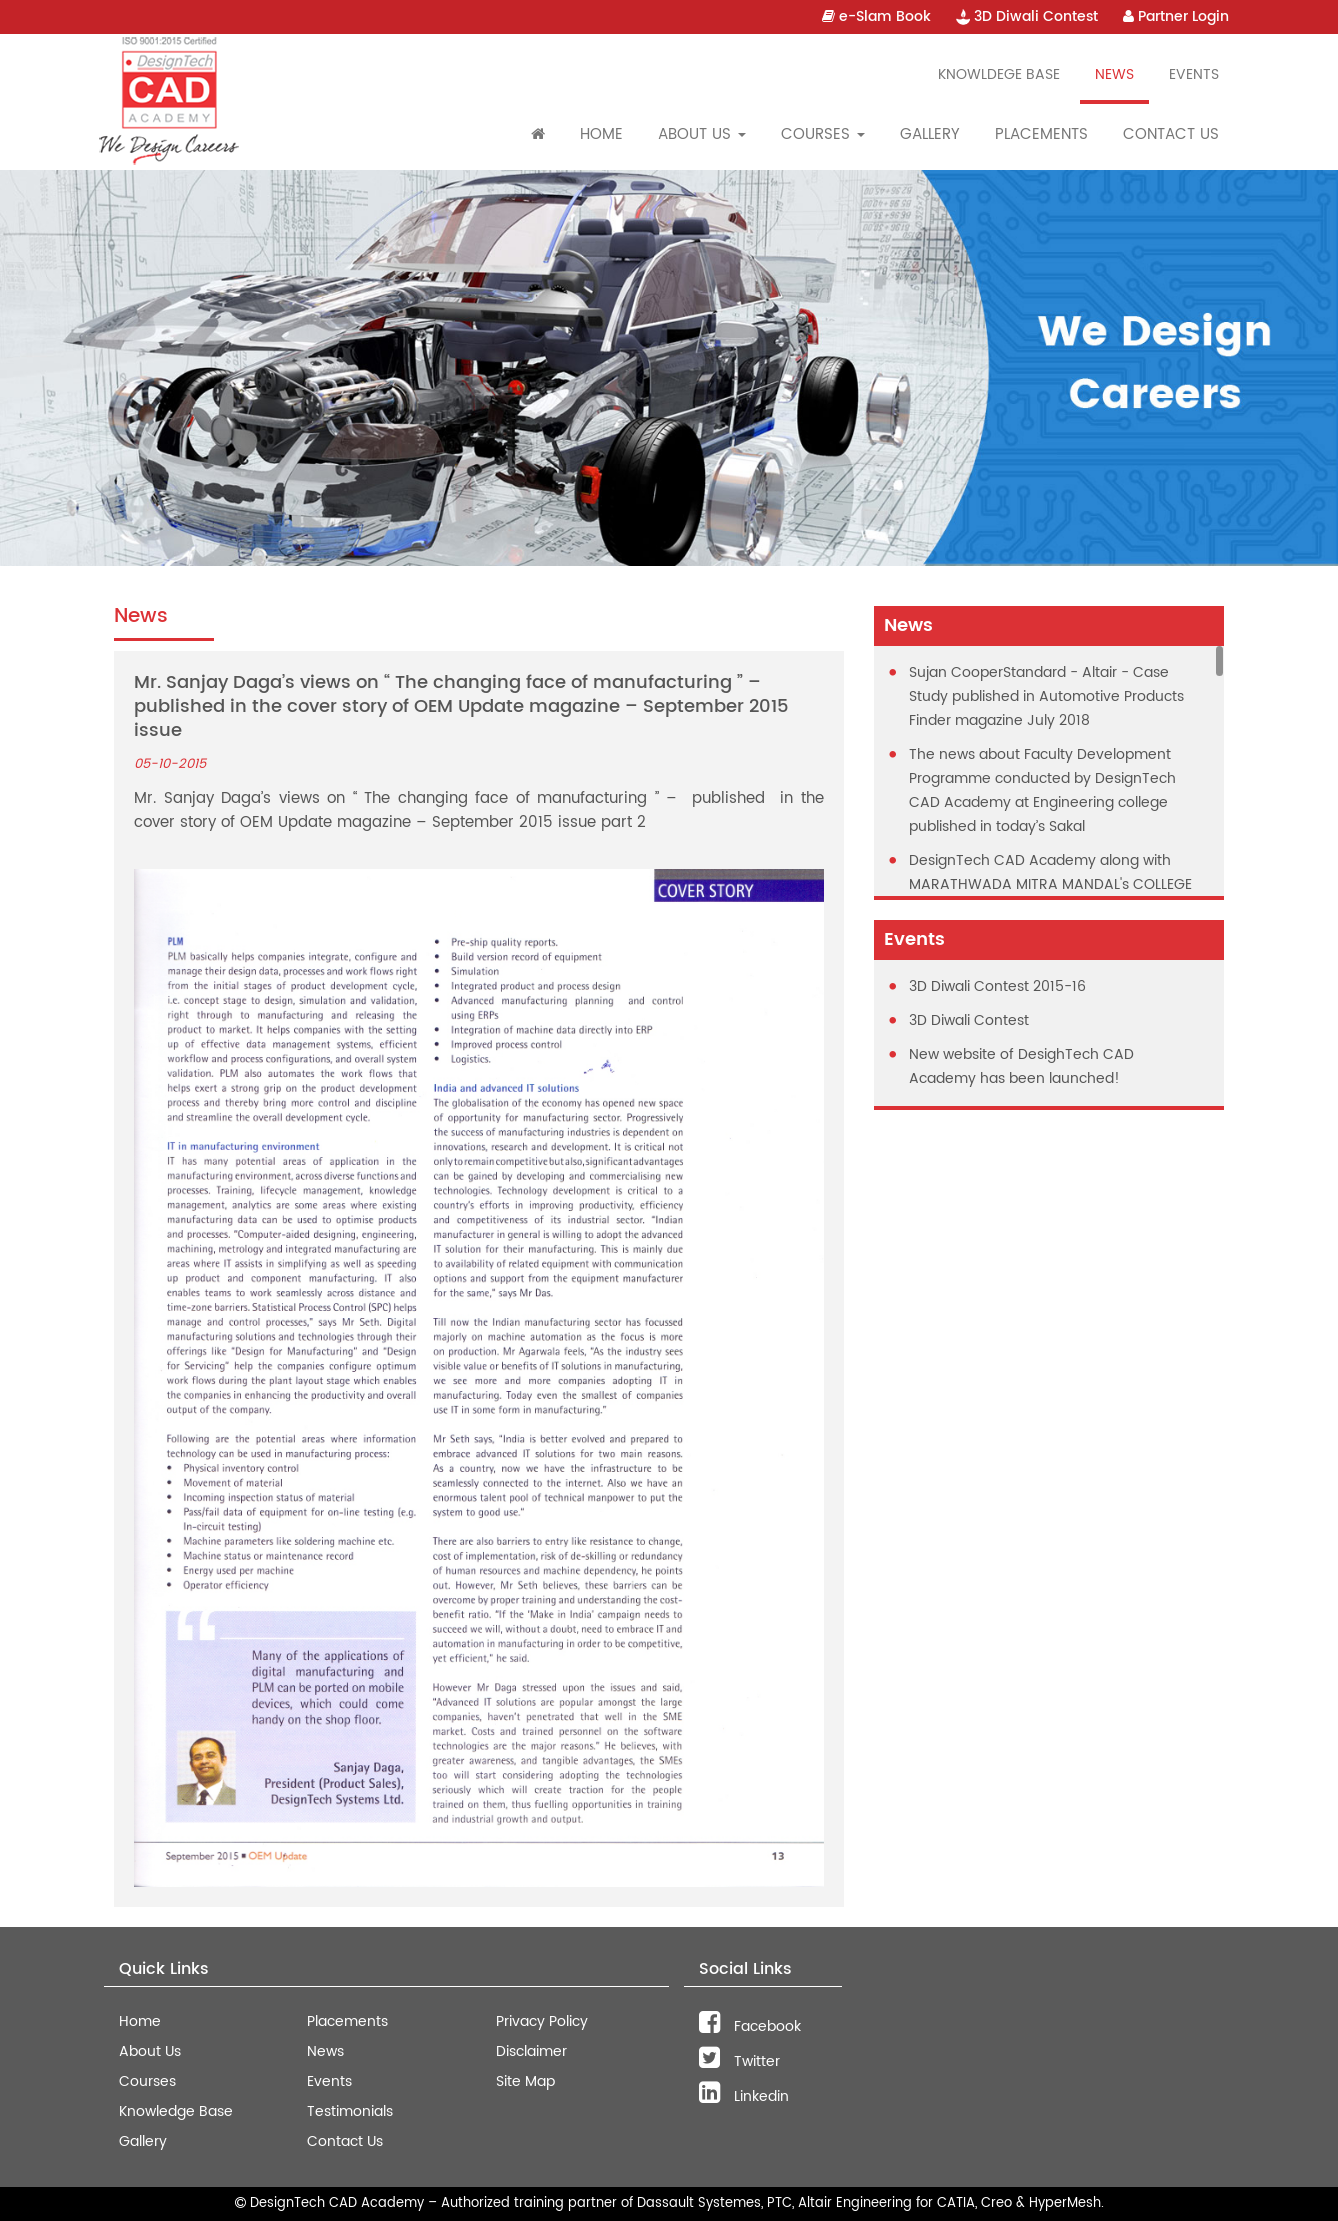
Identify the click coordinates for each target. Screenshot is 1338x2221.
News (1114, 74)
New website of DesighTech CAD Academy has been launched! (1021, 1066)
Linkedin (744, 2096)
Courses (147, 2081)
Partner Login (1176, 16)
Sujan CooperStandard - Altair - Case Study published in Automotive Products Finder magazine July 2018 (1046, 696)
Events (1194, 74)
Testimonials (350, 2111)
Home (601, 134)
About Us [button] (702, 134)
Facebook (750, 2026)
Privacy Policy (542, 2021)
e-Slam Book (876, 16)
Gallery (930, 134)
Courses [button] (823, 134)
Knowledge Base (176, 2111)
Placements (1041, 134)
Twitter (739, 2061)
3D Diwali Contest (1027, 16)
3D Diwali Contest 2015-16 (997, 986)
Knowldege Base (999, 74)
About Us (150, 2051)
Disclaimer (531, 2051)
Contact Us (1171, 134)
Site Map (525, 2081)
